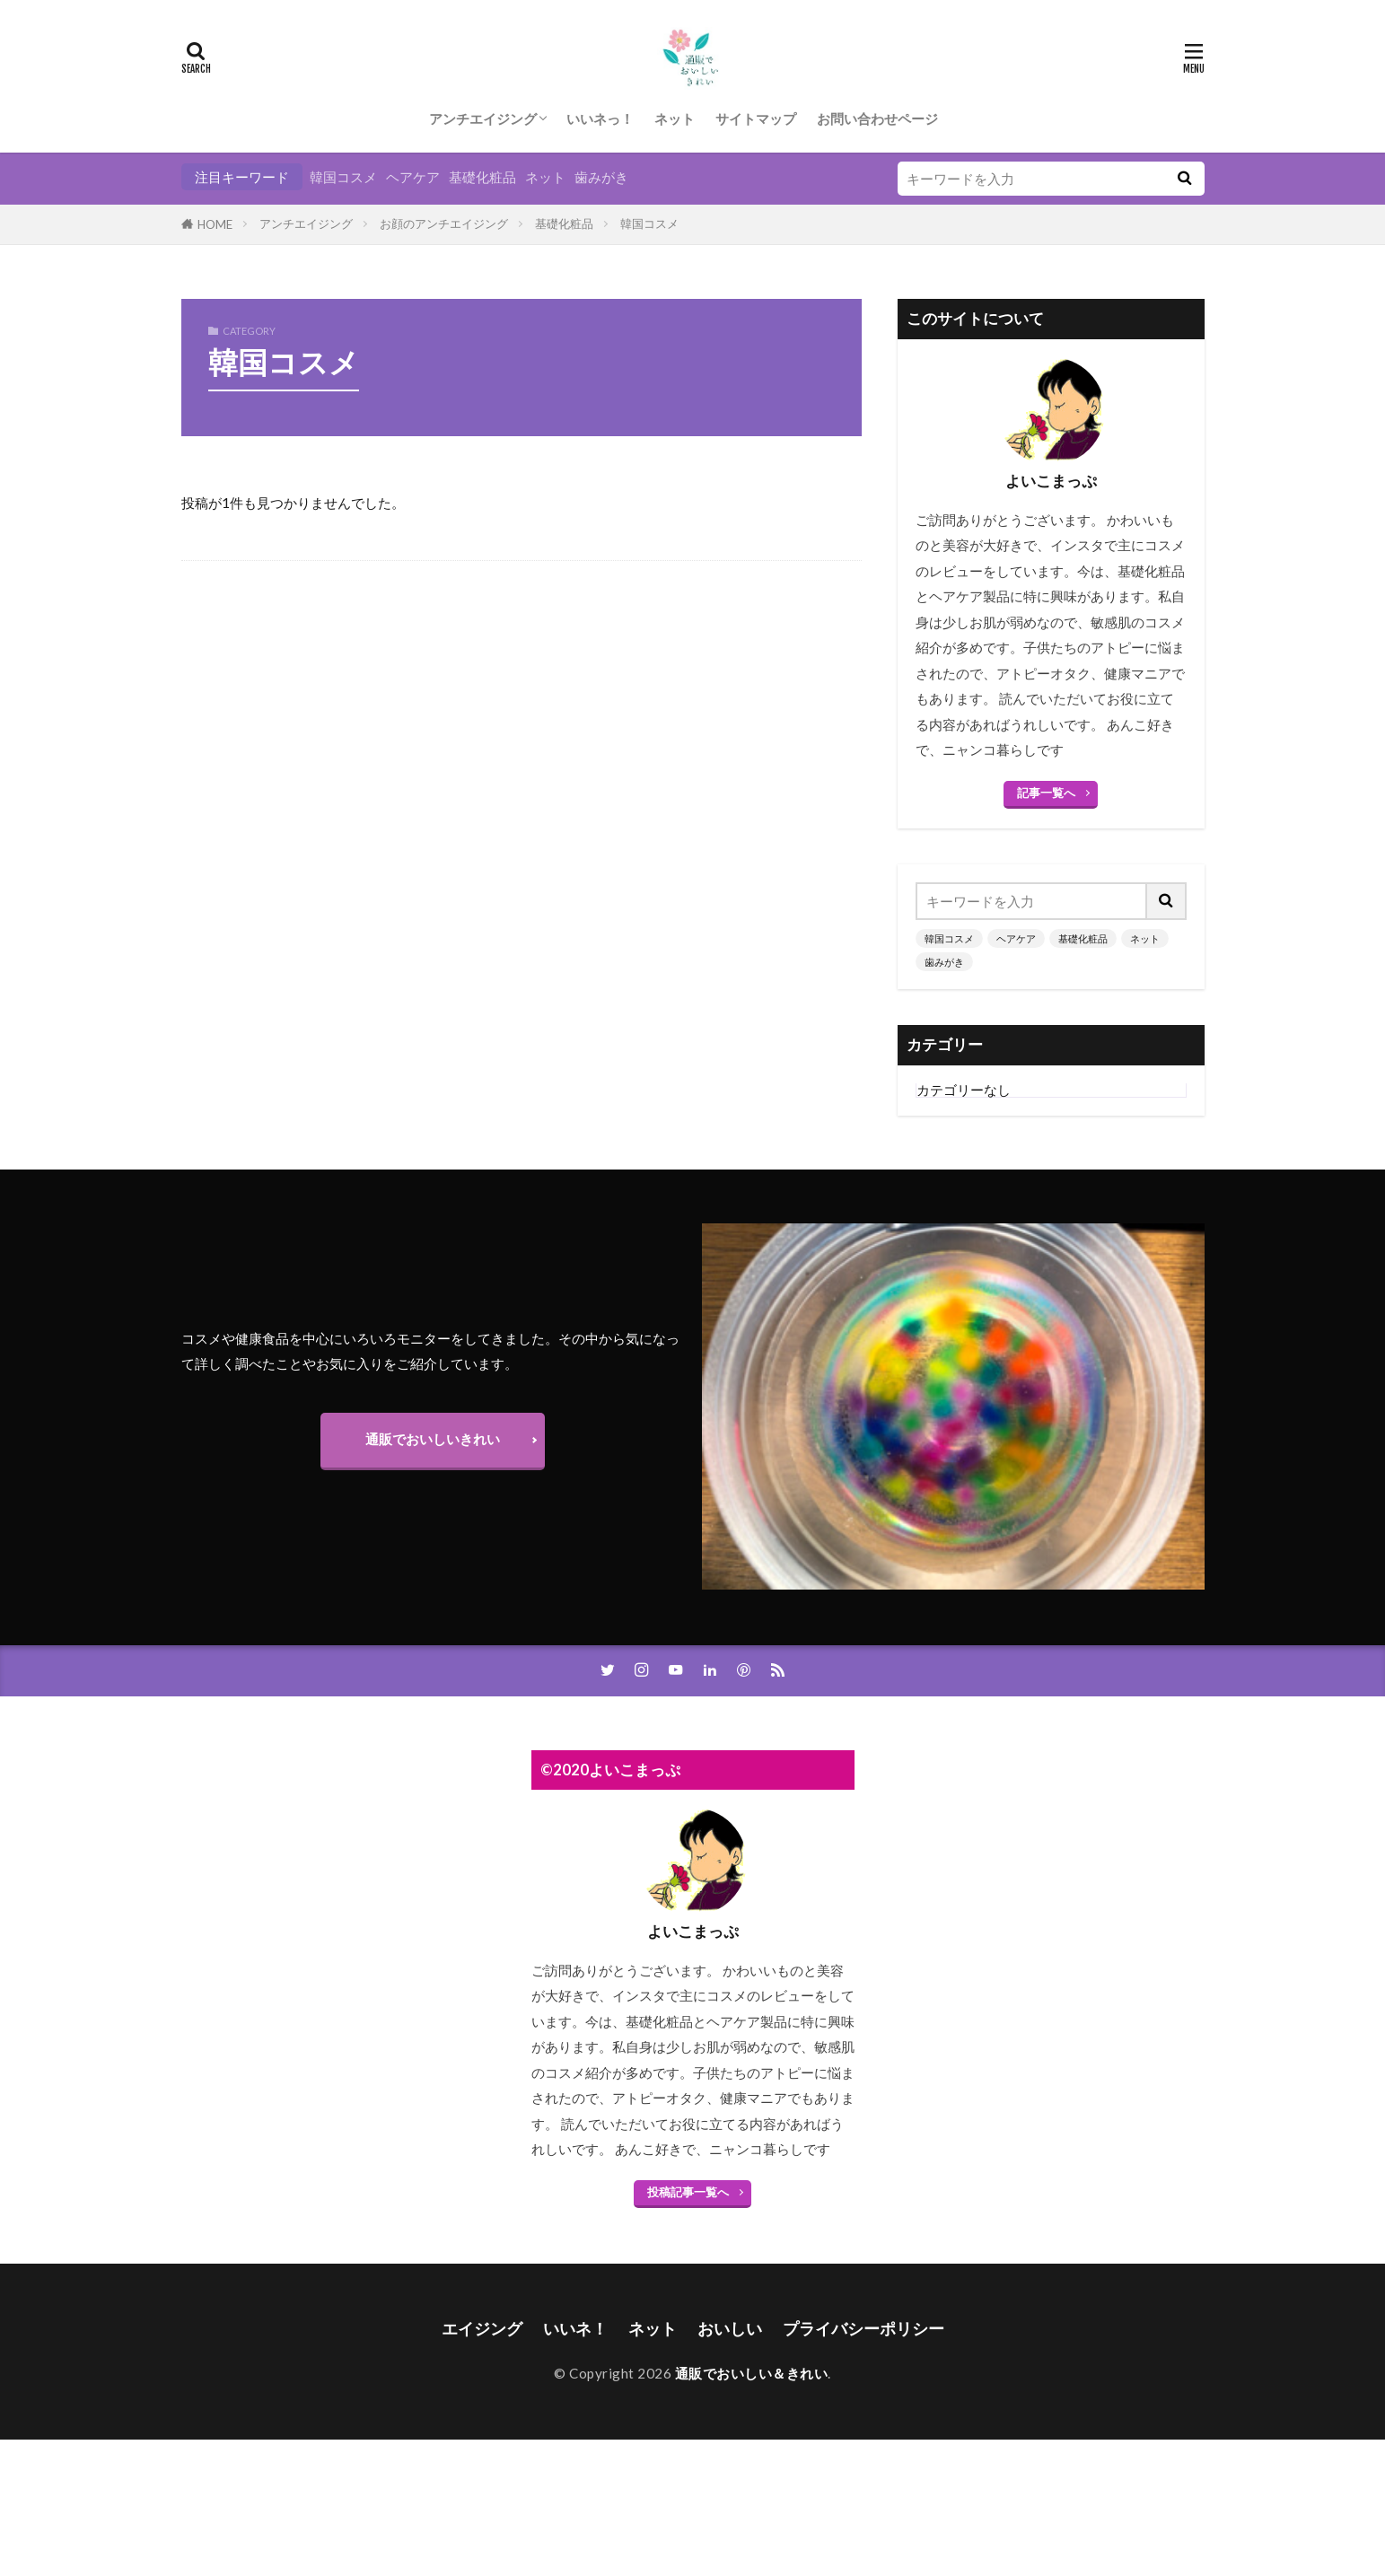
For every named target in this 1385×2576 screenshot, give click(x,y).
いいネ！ (575, 2328)
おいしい (729, 2328)
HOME (214, 224)
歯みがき (601, 177)
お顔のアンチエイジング (444, 223)
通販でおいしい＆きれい (751, 2373)
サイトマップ (755, 118)
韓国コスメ (343, 177)
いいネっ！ (600, 118)
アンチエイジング (483, 118)
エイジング (482, 2328)
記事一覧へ (1046, 792)
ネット (674, 118)
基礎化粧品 (482, 177)
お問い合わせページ (877, 118)
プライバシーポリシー (863, 2328)
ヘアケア (413, 177)
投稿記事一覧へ (688, 2192)
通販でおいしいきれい (432, 1439)
